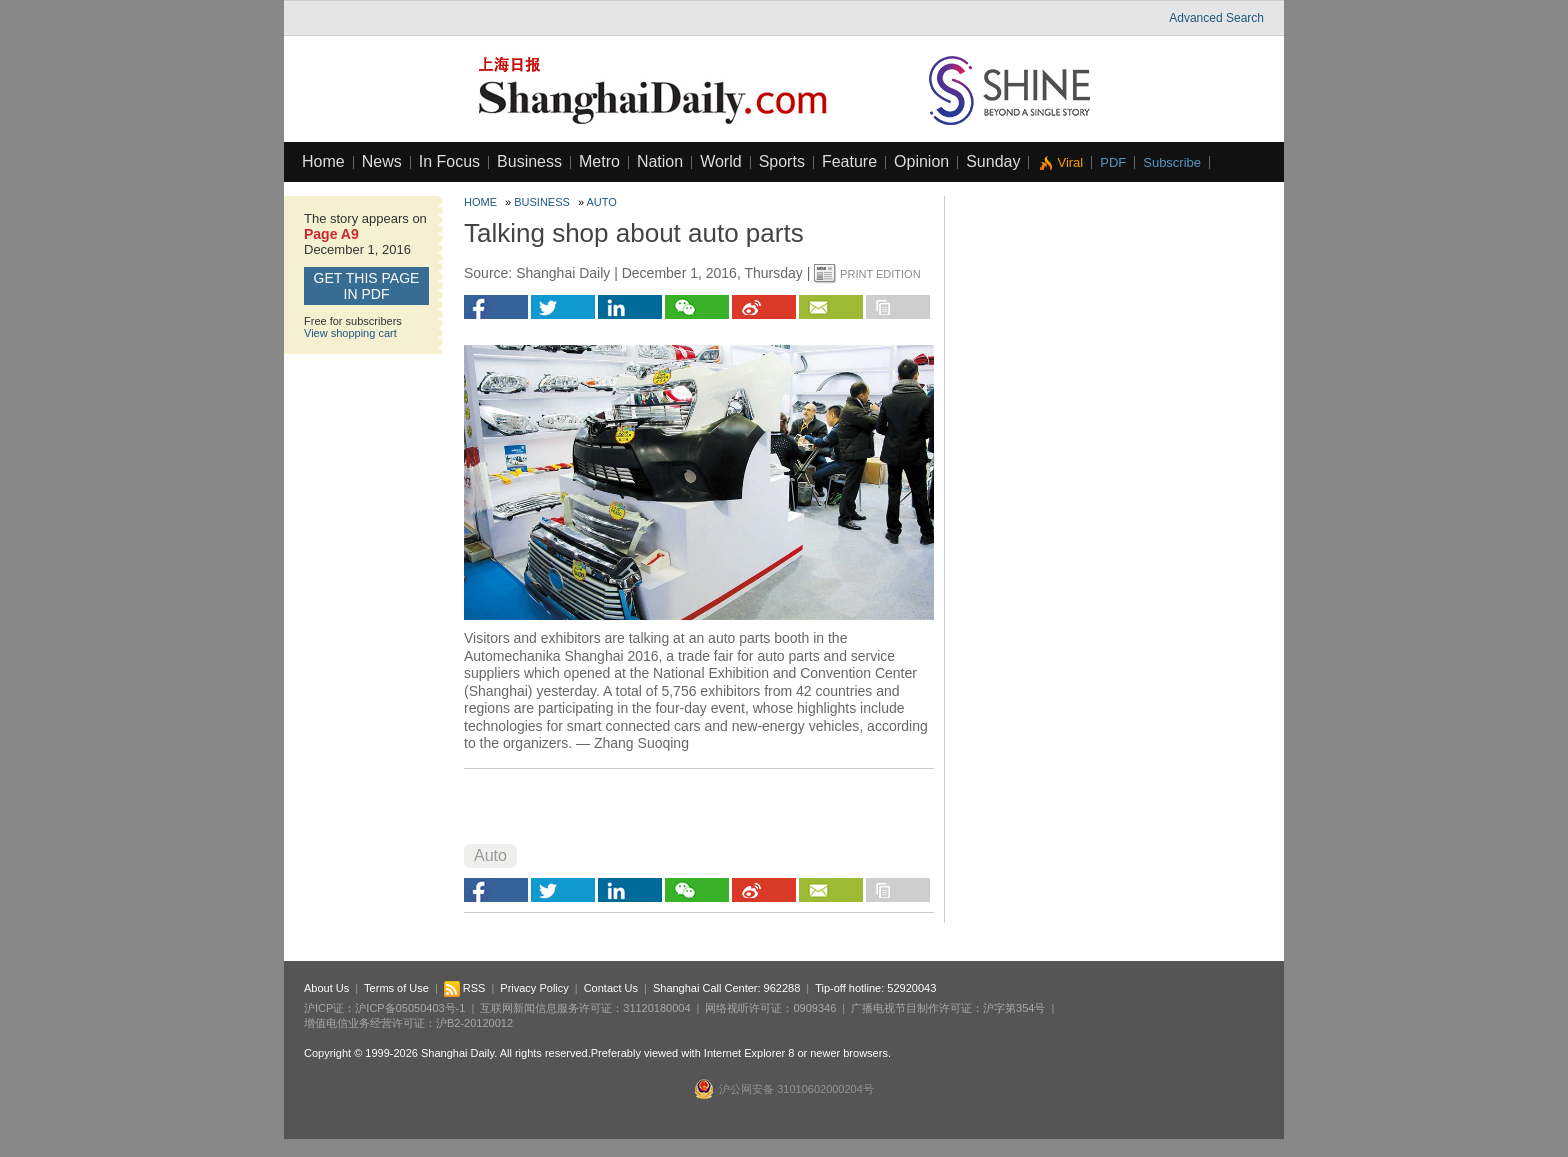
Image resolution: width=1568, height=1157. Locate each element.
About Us (326, 988)
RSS (465, 988)
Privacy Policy (534, 988)
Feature (849, 161)
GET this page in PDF (367, 286)
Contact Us (611, 988)
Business (529, 161)
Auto (602, 202)
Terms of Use (396, 988)
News (382, 161)
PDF (1113, 162)
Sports (782, 161)
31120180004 (656, 1008)
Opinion (921, 161)
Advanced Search (1216, 18)
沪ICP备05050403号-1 (410, 1008)
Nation (660, 161)
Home (323, 161)
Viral (1070, 162)
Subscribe (1172, 162)
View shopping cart (350, 333)
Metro (599, 161)
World (721, 161)
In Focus (449, 161)
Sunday (993, 161)
